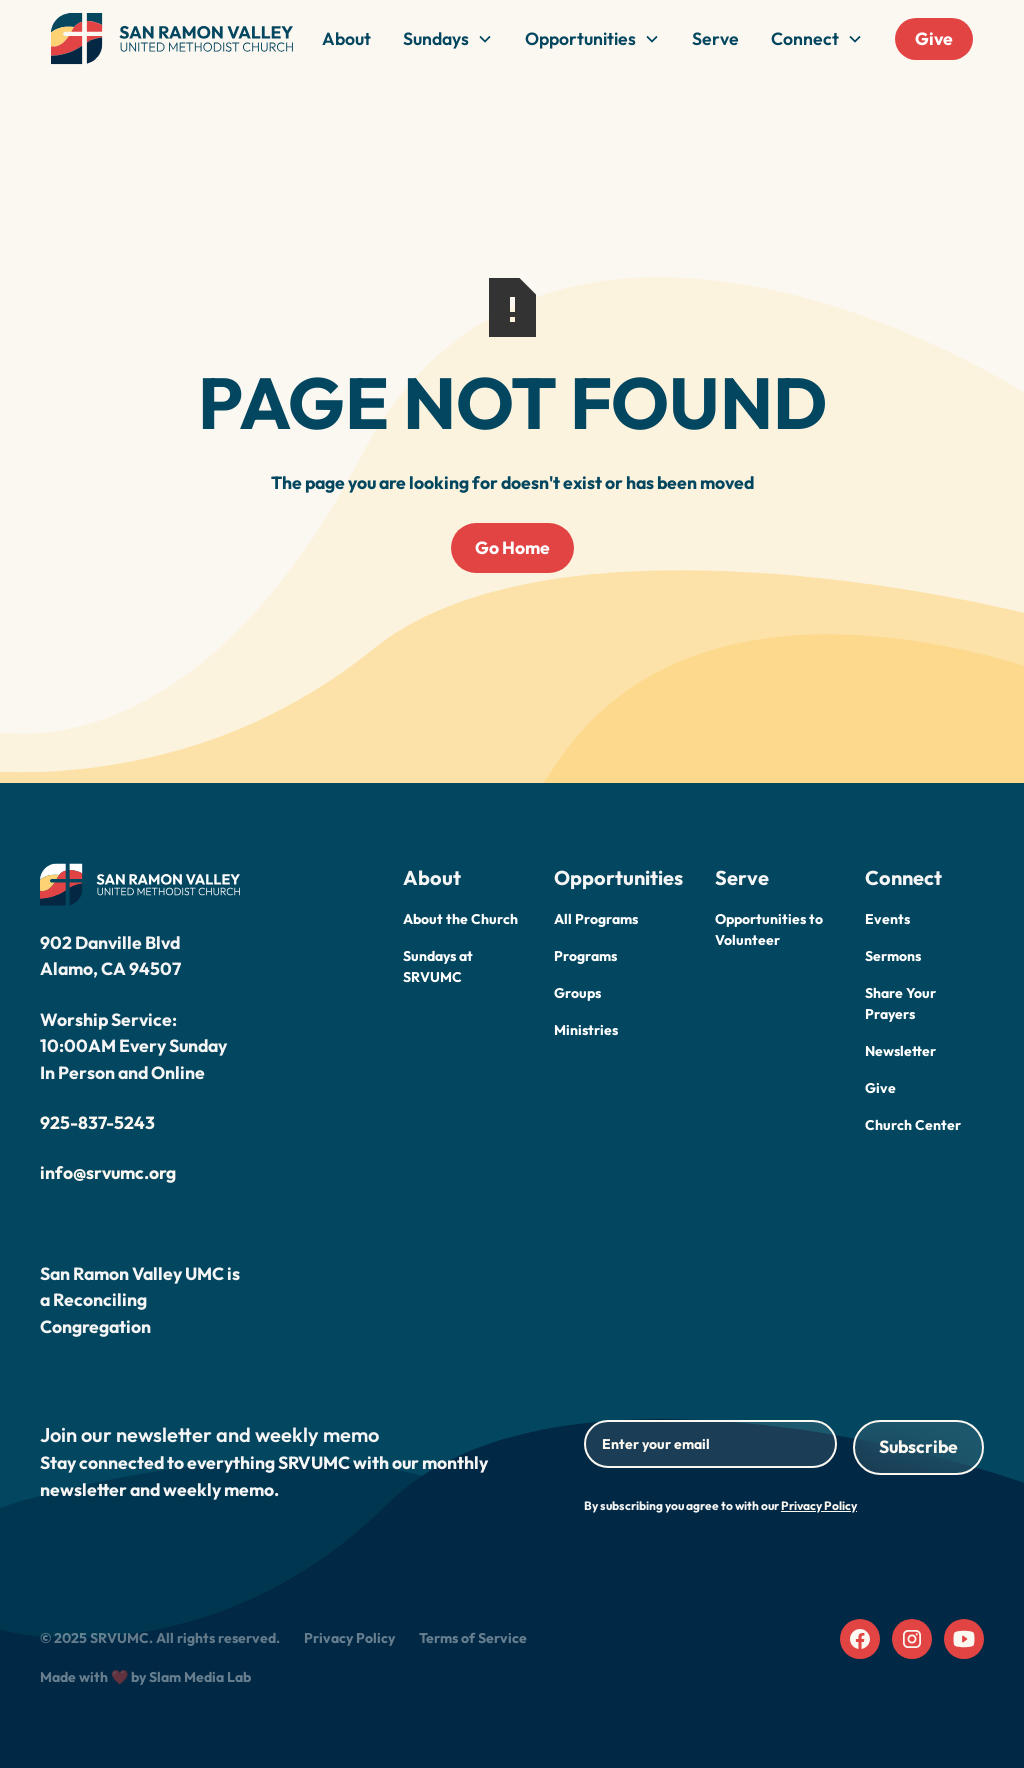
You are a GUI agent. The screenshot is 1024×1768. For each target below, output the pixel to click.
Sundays (436, 38)
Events (887, 919)
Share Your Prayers (900, 1003)
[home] (172, 39)
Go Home (512, 547)
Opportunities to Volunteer (769, 929)
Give (934, 38)
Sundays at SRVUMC (438, 966)
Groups (577, 993)
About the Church (460, 919)
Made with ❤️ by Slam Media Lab (145, 1677)
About (346, 38)
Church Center (913, 1125)
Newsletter (900, 1051)
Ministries (586, 1030)
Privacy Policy (349, 1638)
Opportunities (580, 38)
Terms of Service (473, 1638)
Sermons (893, 956)
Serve (715, 38)
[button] (448, 39)
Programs (585, 956)
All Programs (596, 919)
